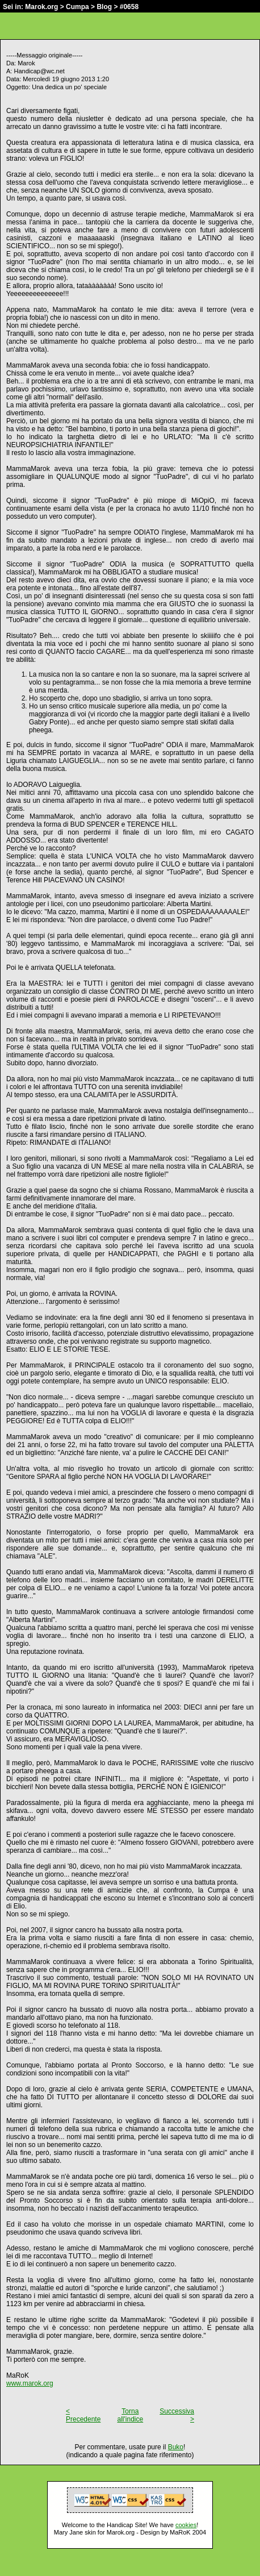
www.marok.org (29, 2383)
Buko (175, 2447)
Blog (104, 7)
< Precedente (83, 2415)
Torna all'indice (131, 2415)
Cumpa (77, 7)
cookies (185, 2524)
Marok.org (41, 7)
